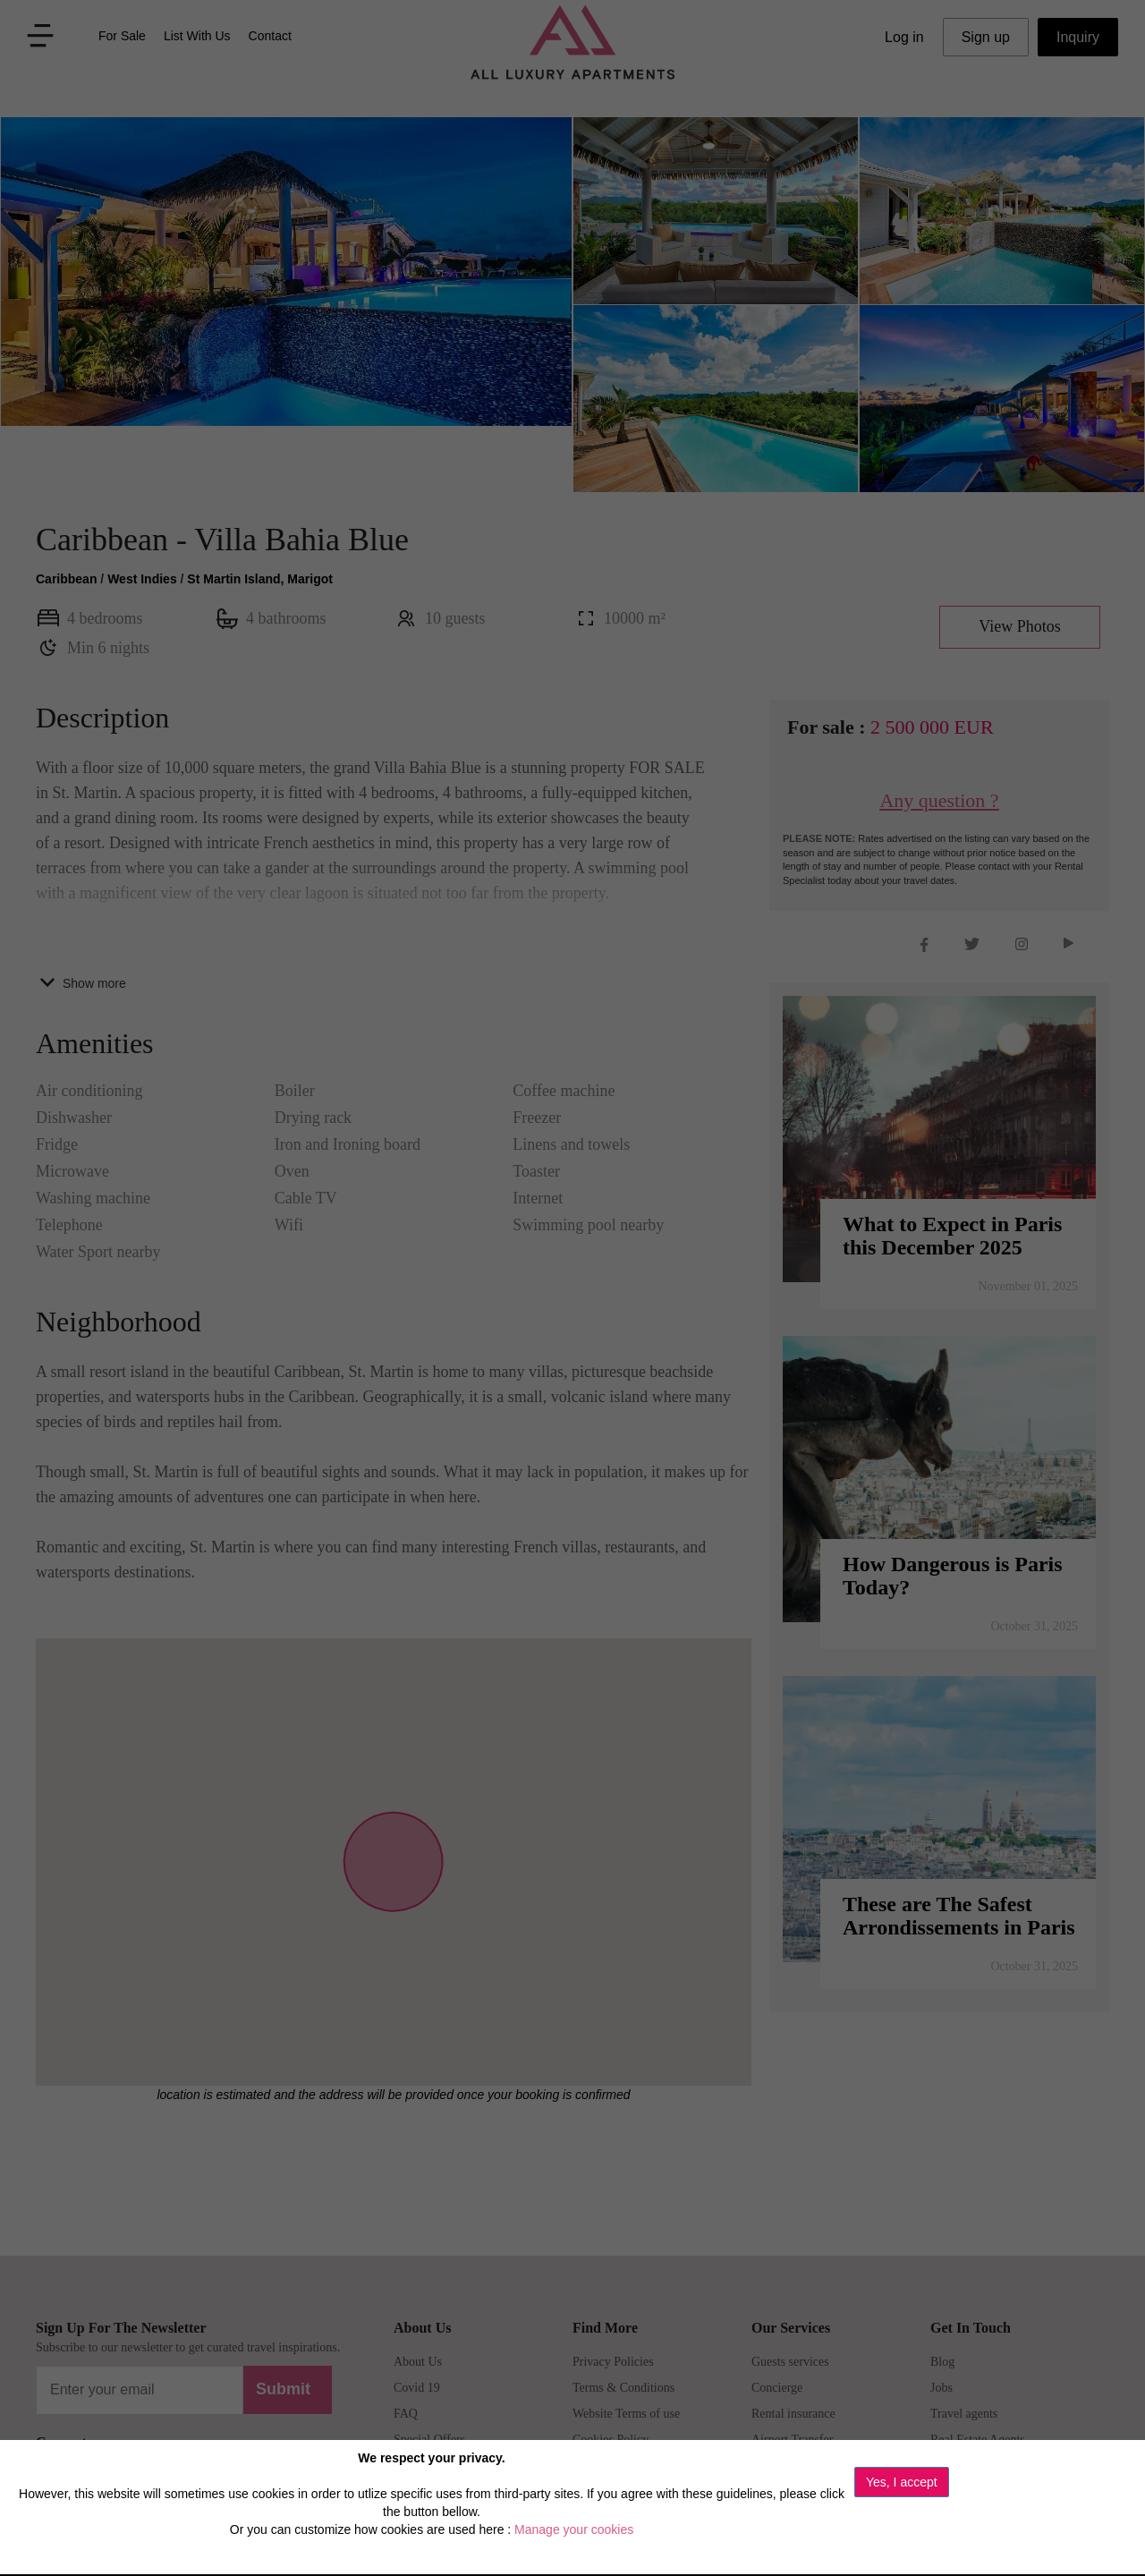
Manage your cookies (573, 2529)
